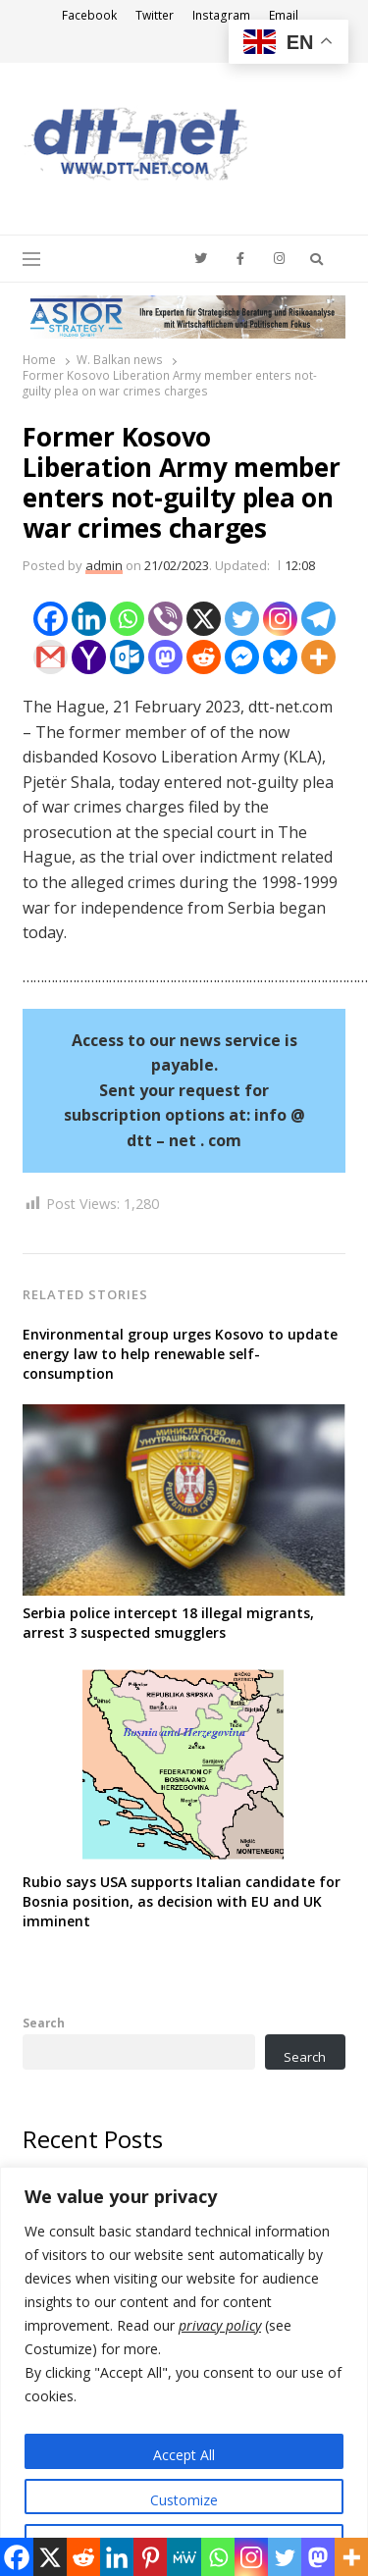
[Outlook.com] (127, 657)
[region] (184, 2371)
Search (44, 2022)
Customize (184, 2500)
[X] (203, 619)
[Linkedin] (89, 619)
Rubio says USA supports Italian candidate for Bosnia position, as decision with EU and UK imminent (182, 1901)
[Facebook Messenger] (242, 657)
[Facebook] (50, 619)
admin (104, 565)
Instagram (221, 15)
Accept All (184, 2454)
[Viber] (165, 619)
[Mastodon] (165, 657)
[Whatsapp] (127, 619)
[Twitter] (242, 619)
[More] (318, 657)
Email (283, 15)
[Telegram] (318, 619)
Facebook (89, 15)
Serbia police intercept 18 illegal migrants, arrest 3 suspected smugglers (168, 1622)
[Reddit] (203, 657)
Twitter (154, 15)
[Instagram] (280, 619)
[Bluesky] (280, 657)
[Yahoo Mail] (89, 657)
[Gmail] (50, 657)
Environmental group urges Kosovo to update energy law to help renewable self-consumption (180, 1354)
